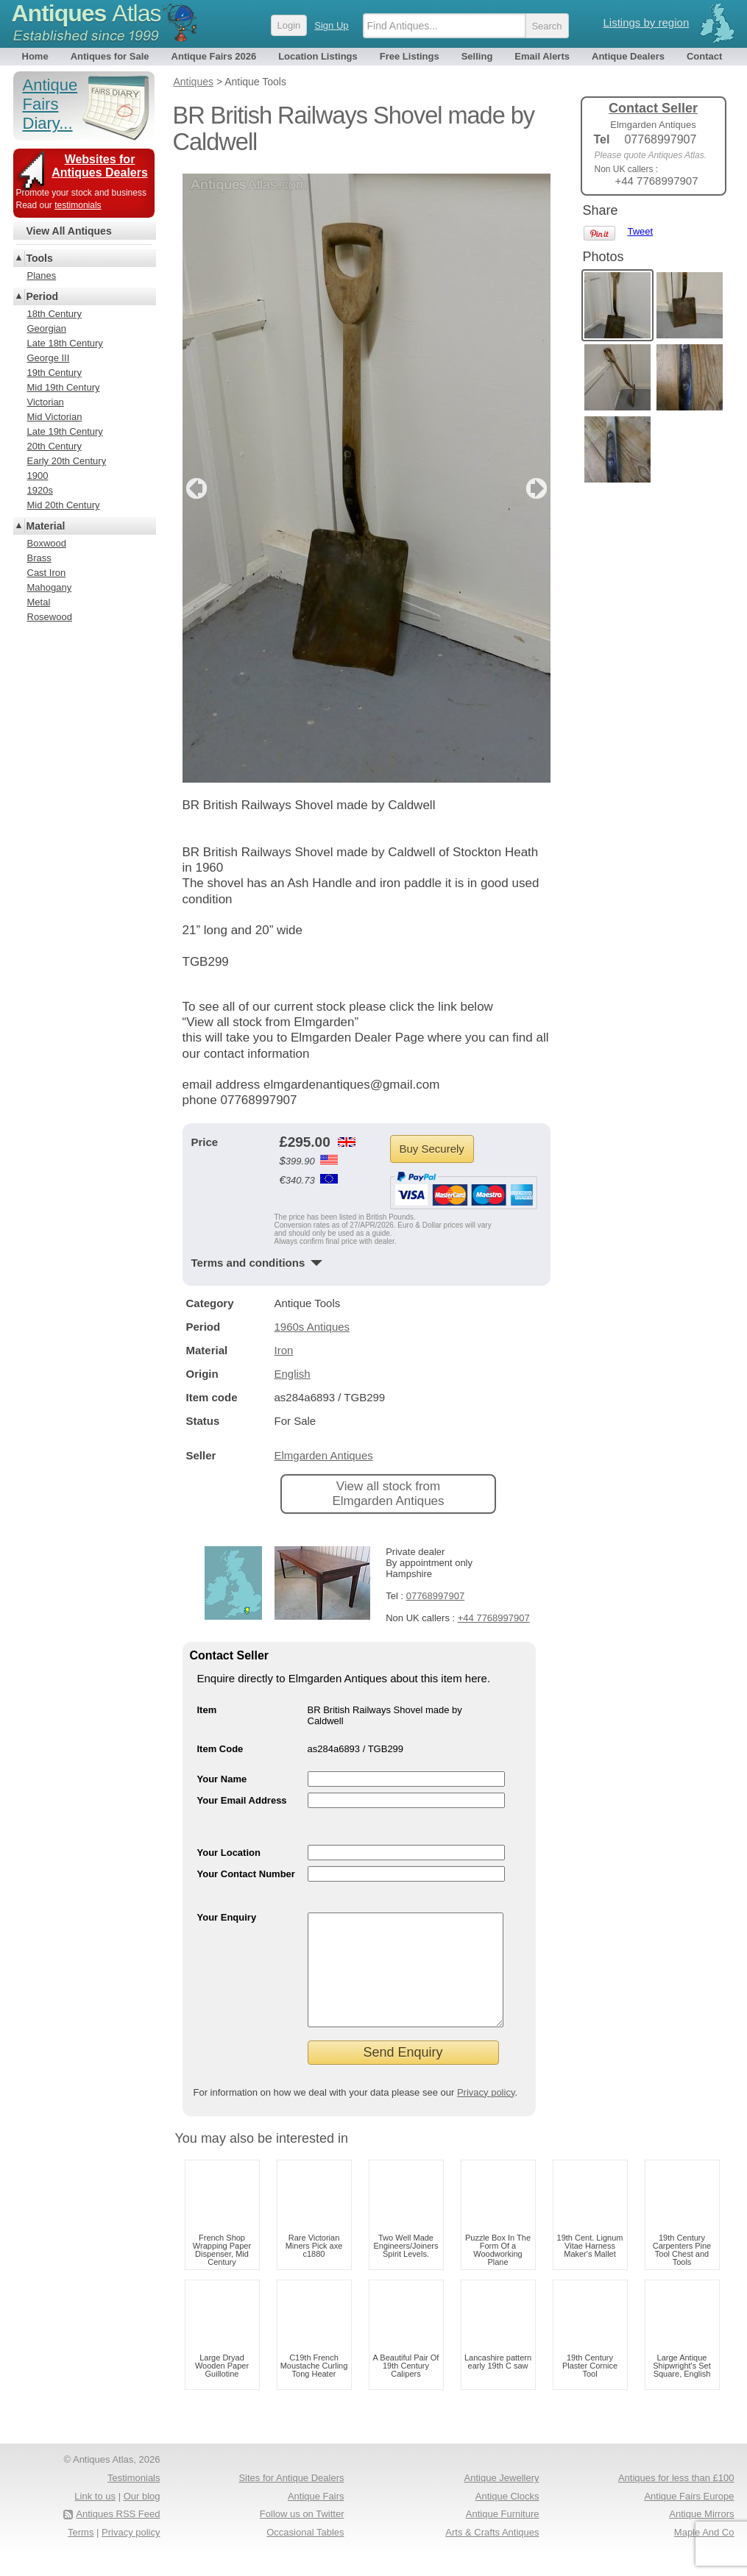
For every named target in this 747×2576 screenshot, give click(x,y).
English (293, 1373)
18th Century (54, 313)
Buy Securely (432, 1148)
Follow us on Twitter (302, 2535)
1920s (40, 490)
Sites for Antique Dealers (291, 2499)
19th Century (54, 372)
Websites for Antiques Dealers (100, 166)
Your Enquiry (227, 1917)
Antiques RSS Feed (118, 2535)
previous (195, 488)
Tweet (641, 231)
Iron (284, 1350)
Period (42, 296)
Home (35, 56)
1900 (38, 475)
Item (207, 1709)
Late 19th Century (65, 431)
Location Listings (318, 56)
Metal (39, 602)
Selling (477, 56)
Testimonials (133, 2499)
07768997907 (435, 1595)
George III (48, 357)
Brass (39, 557)
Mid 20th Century (63, 504)
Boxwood (46, 543)
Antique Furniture (502, 2535)
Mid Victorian (54, 416)
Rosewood (49, 616)
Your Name (222, 1779)
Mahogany (49, 587)
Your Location (229, 1852)
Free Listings (409, 56)
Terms (80, 2554)
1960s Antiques (312, 1326)
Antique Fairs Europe (689, 2518)
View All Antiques (69, 231)
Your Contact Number (246, 1873)
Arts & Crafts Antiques (492, 2554)
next (538, 488)
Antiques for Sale (110, 56)
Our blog (142, 2518)
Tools (39, 258)
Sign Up (331, 25)
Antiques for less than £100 (676, 2499)
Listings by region (646, 22)
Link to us (95, 2518)
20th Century (54, 446)
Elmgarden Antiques (324, 1455)
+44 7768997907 (494, 1617)
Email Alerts (542, 56)
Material (46, 526)
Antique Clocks (507, 2518)
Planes (42, 275)
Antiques (86, 13)
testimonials (77, 205)
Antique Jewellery (501, 2499)
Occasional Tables (305, 2554)
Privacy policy (486, 2114)
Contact (704, 56)
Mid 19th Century (63, 387)
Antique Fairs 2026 (214, 56)
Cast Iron (46, 572)
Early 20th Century (67, 460)
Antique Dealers (628, 56)
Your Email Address (242, 1800)
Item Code (220, 1748)
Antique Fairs (316, 2518)
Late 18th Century (65, 343)
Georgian (46, 328)
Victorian (45, 402)
